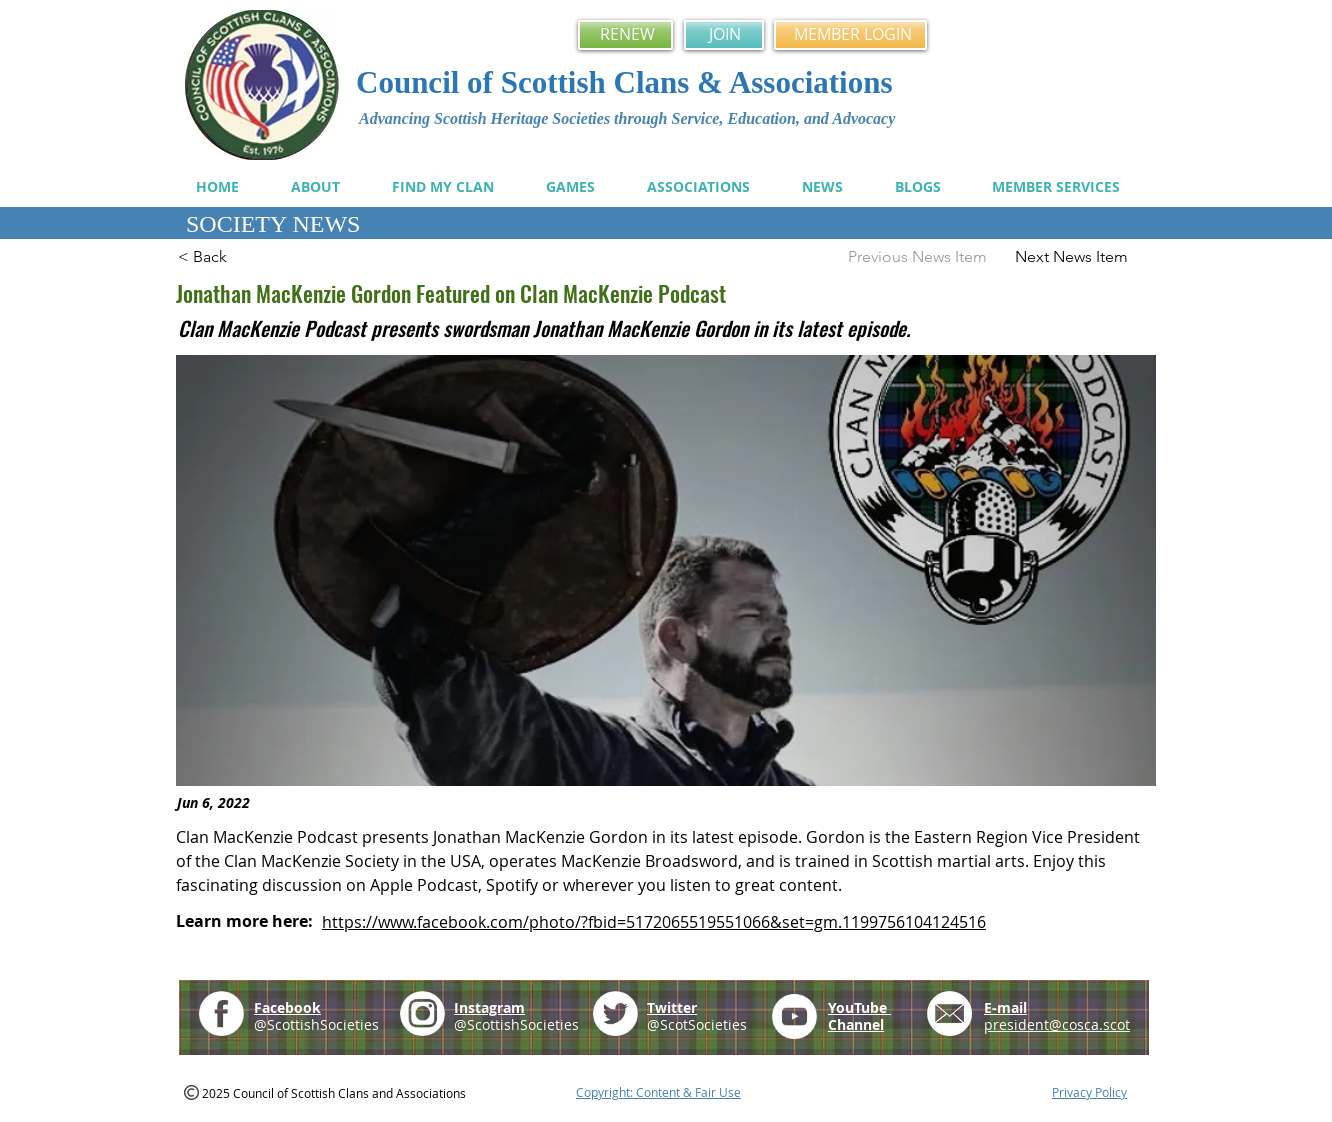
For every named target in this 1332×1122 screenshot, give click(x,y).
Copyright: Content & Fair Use (658, 1092)
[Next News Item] (1081, 257)
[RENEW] (625, 35)
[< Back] (244, 257)
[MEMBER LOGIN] (850, 35)
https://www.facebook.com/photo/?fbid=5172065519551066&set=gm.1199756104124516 (654, 922)
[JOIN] (724, 35)
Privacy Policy (1089, 1092)
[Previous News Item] (910, 257)
